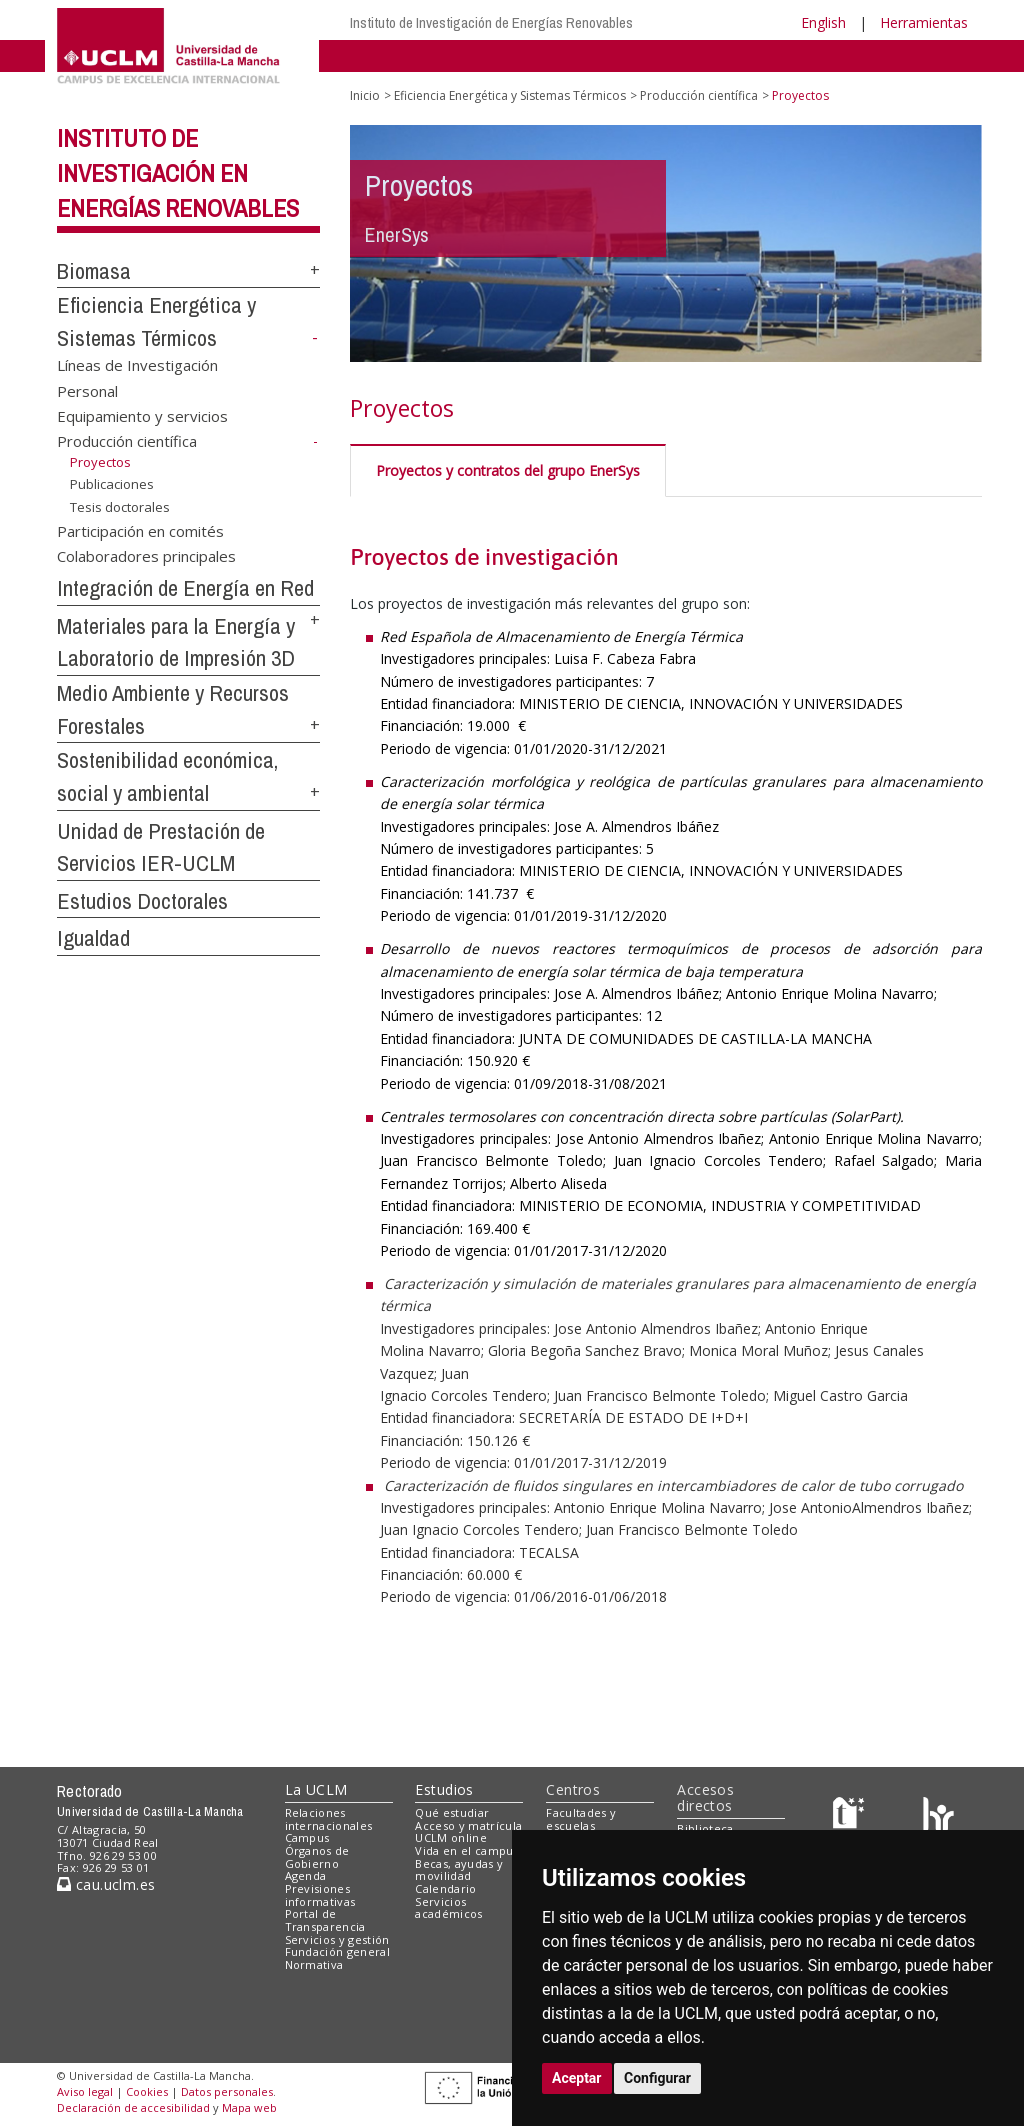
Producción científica (127, 441)
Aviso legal (85, 2091)
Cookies (147, 2091)
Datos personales (227, 2091)
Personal (87, 390)
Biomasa (94, 271)
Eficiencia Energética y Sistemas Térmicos (510, 95)
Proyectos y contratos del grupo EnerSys (508, 470)
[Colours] (938, 1816)
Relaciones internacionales (329, 1819)
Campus (307, 1837)
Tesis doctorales (120, 507)
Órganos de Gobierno (317, 1857)
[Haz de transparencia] (851, 1816)
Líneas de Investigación (137, 365)
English (823, 22)
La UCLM (316, 1789)
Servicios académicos (448, 1908)
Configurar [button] (657, 2078)
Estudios (444, 1789)
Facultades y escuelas (581, 1819)
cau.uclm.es (106, 1884)
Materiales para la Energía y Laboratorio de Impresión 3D (176, 642)
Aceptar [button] (577, 2078)
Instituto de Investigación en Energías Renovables (178, 173)
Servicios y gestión (337, 1939)
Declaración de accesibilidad (133, 2107)
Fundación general (338, 1951)
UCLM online (451, 1837)
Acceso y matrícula (468, 1825)
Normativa (314, 1964)
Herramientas (924, 22)
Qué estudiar (452, 1812)
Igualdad (93, 938)
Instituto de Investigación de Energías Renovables (491, 22)
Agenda (306, 1875)
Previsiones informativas (320, 1895)
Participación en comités (140, 530)
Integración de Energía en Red (185, 588)
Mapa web (249, 2107)
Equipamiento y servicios (142, 416)
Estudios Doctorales (142, 901)
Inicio (365, 95)
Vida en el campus (467, 1850)
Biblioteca (705, 1828)
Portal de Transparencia (325, 1920)
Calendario (445, 1888)
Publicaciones (112, 484)
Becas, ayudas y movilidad (459, 1870)
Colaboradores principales (146, 556)
